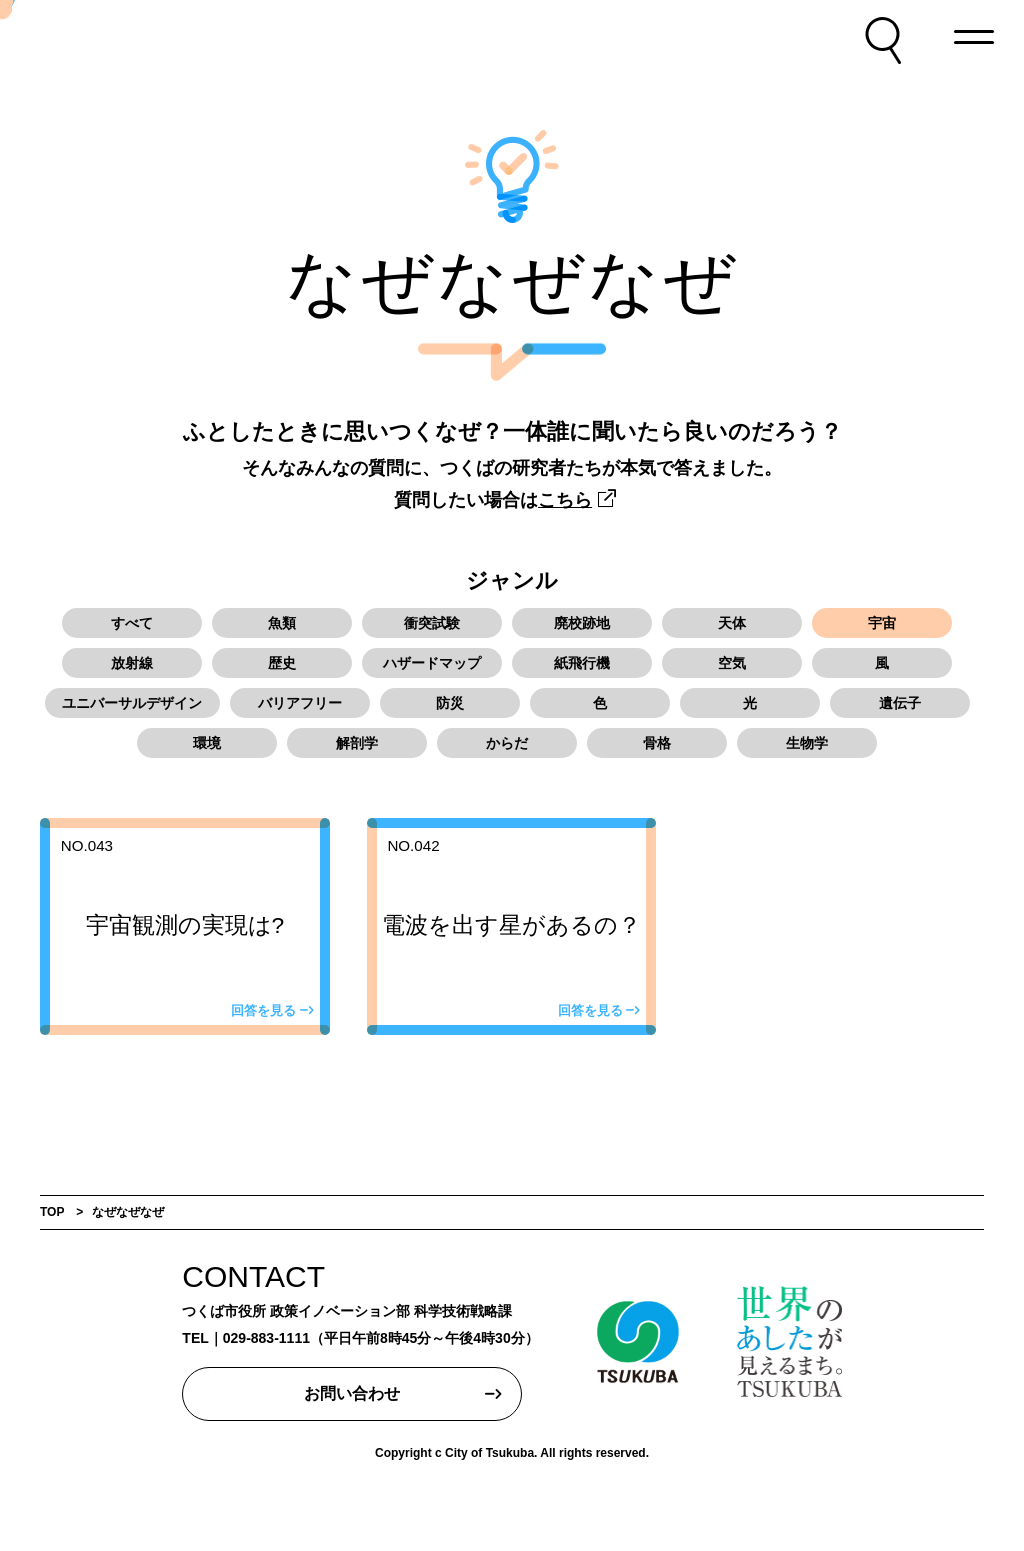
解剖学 (357, 743)
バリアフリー (300, 703)
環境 (207, 743)
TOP (52, 1212)
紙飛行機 (582, 663)
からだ (507, 743)
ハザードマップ (432, 663)
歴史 (282, 663)
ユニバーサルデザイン (132, 703)
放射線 (132, 663)
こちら (565, 500)
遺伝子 (900, 703)
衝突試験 (432, 623)
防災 (450, 703)
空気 (732, 663)
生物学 (807, 743)
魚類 (282, 623)
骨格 (657, 743)
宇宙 (882, 623)
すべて (132, 623)
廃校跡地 (582, 623)
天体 (732, 623)
